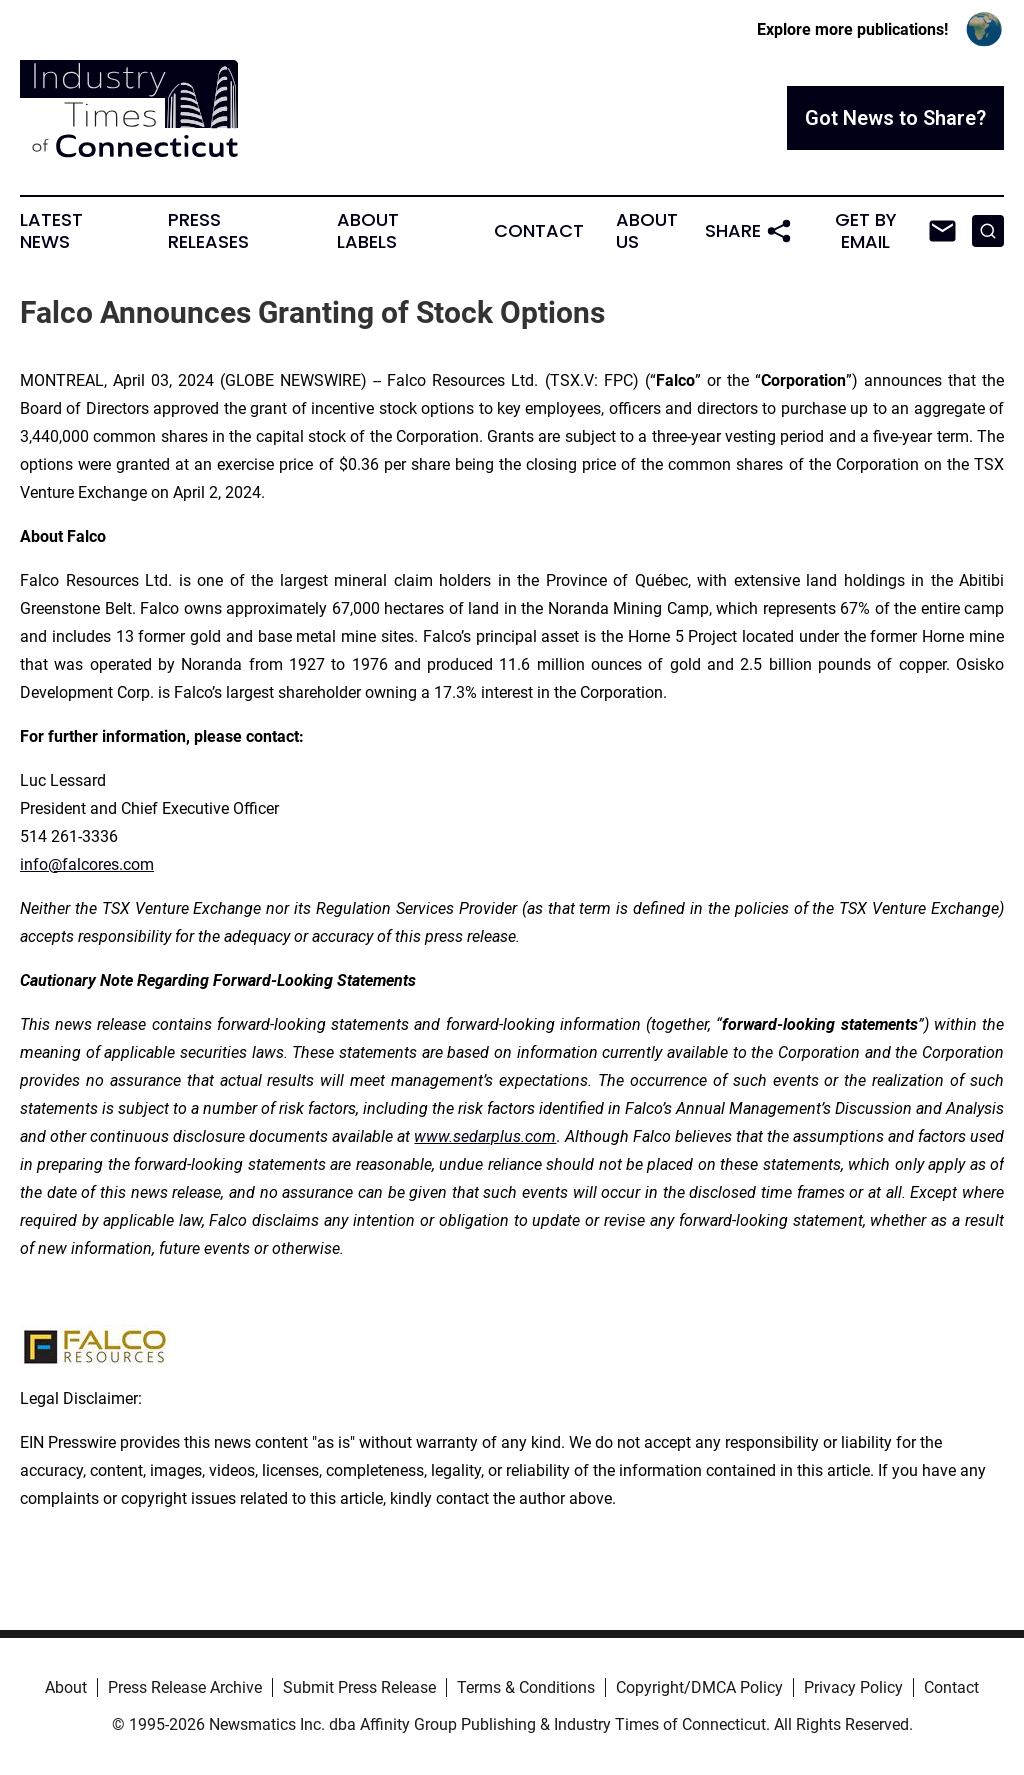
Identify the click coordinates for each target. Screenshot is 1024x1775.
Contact (539, 231)
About (66, 1687)
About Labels (368, 231)
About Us (647, 231)
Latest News (51, 231)
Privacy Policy (853, 1687)
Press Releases (208, 231)
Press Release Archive (185, 1687)
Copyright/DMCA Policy (699, 1687)
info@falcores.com (87, 864)
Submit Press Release (359, 1687)
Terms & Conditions (526, 1687)
